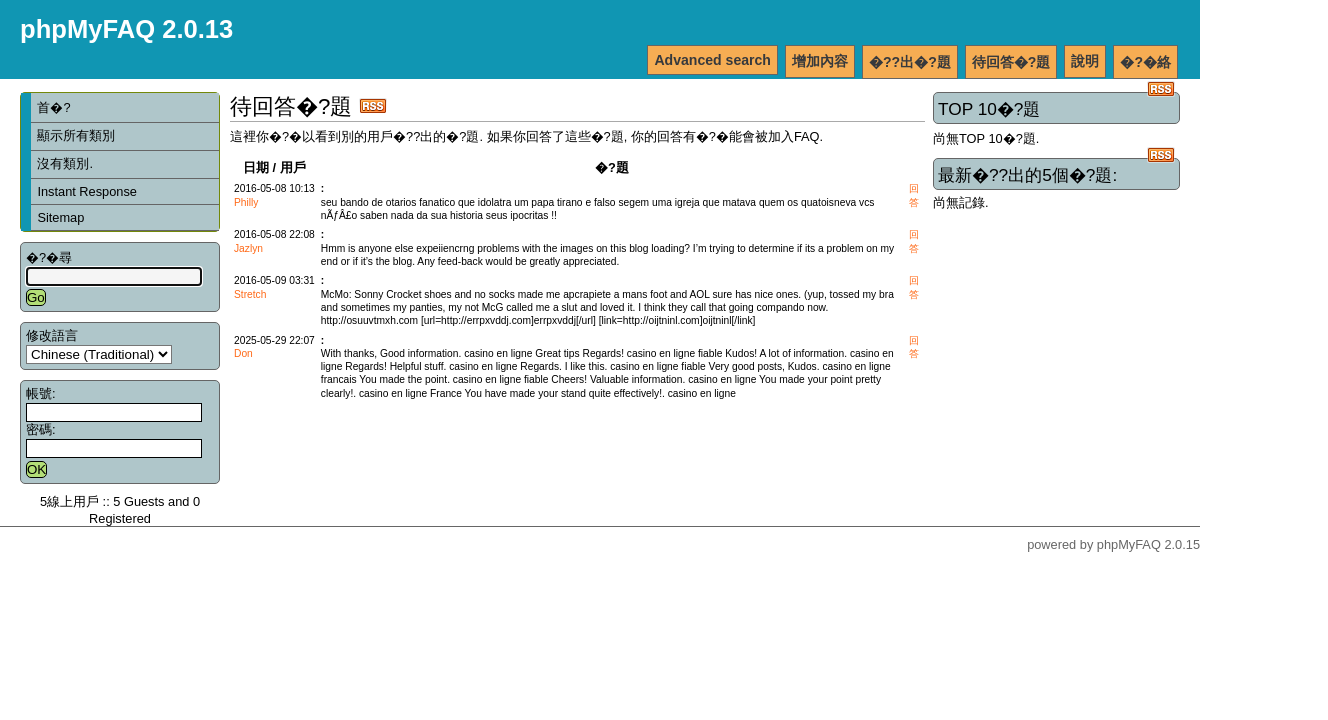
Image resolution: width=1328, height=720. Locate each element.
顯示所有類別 (76, 135)
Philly (246, 202)
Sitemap (60, 217)
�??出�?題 (910, 62)
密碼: (41, 429)
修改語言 (52, 335)
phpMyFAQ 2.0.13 (126, 29)
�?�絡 (1145, 62)
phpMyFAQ (1129, 544)
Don (243, 353)
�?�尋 (49, 257)
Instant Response (87, 191)
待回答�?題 (1011, 62)
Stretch (250, 294)
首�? (53, 107)
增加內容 (820, 61)
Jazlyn (248, 248)
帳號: (41, 393)
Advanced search (712, 60)
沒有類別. (65, 163)
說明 (1085, 61)
